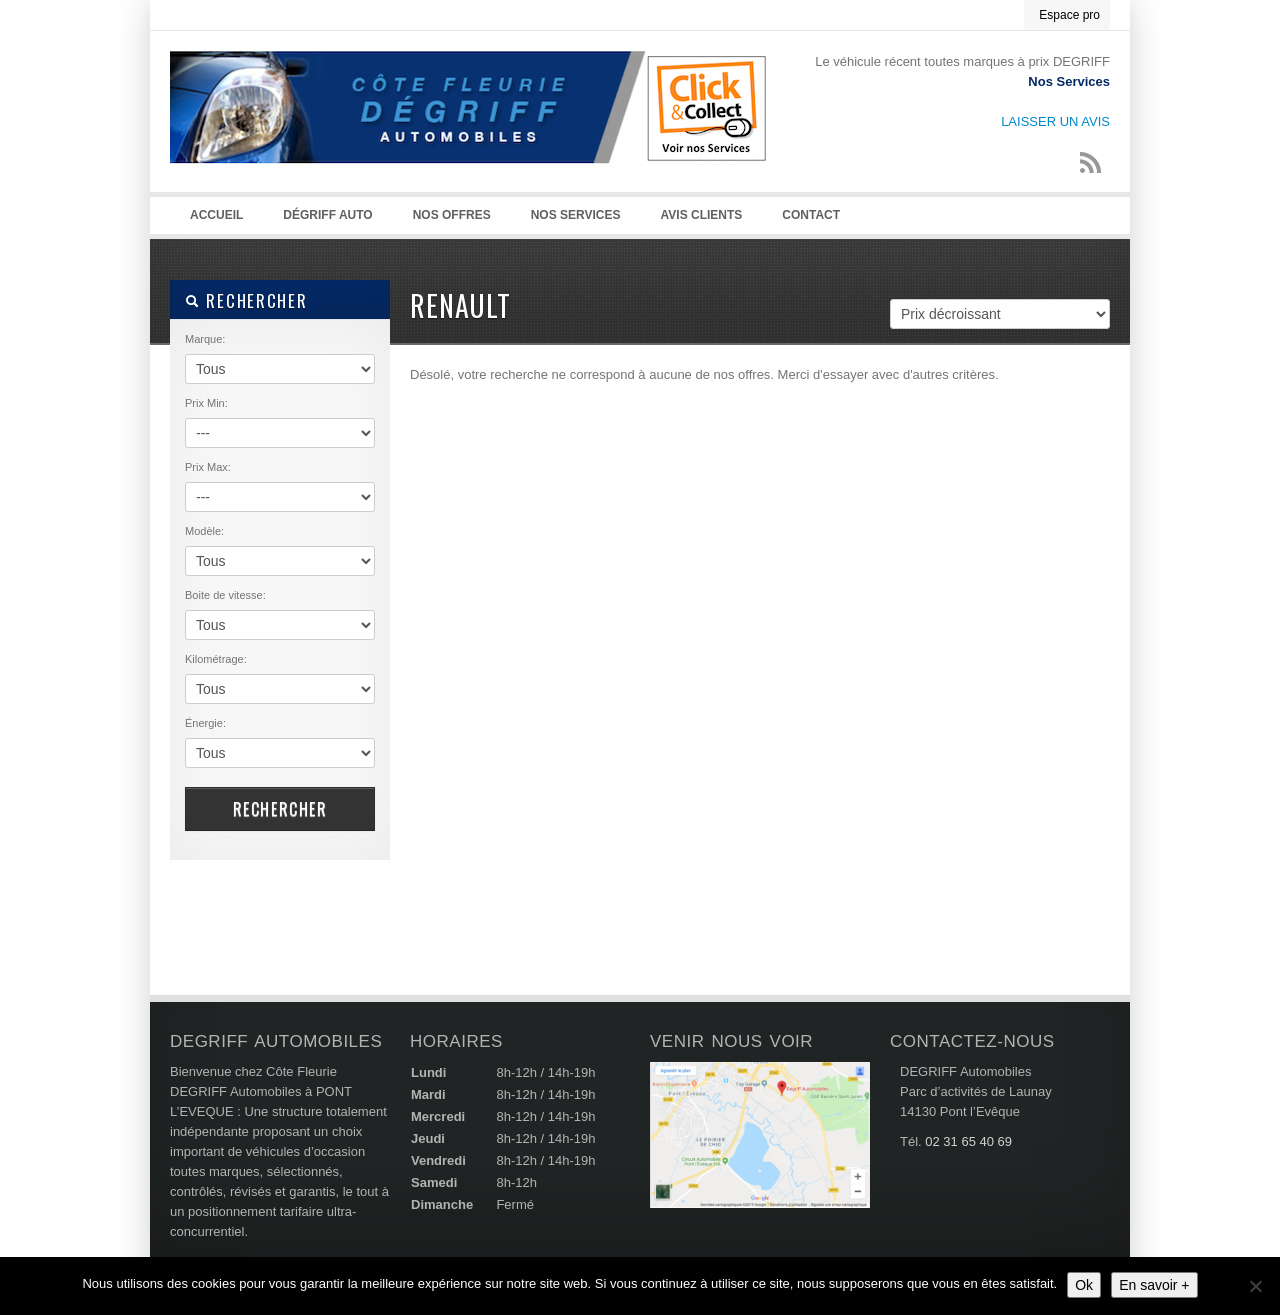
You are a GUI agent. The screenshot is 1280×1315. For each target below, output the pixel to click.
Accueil (216, 215)
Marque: (205, 339)
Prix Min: (206, 403)
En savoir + (1154, 1285)
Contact (811, 215)
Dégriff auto (327, 215)
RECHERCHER (246, 300)
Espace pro (1069, 15)
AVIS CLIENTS (702, 215)
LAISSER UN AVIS (1055, 121)
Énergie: (205, 723)
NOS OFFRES (452, 215)
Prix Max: (208, 467)
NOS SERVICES (576, 215)
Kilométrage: (216, 659)
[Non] (1255, 1286)
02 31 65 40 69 (968, 1141)
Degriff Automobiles (470, 131)
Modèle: (204, 531)
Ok (1084, 1285)
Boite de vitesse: (225, 595)
